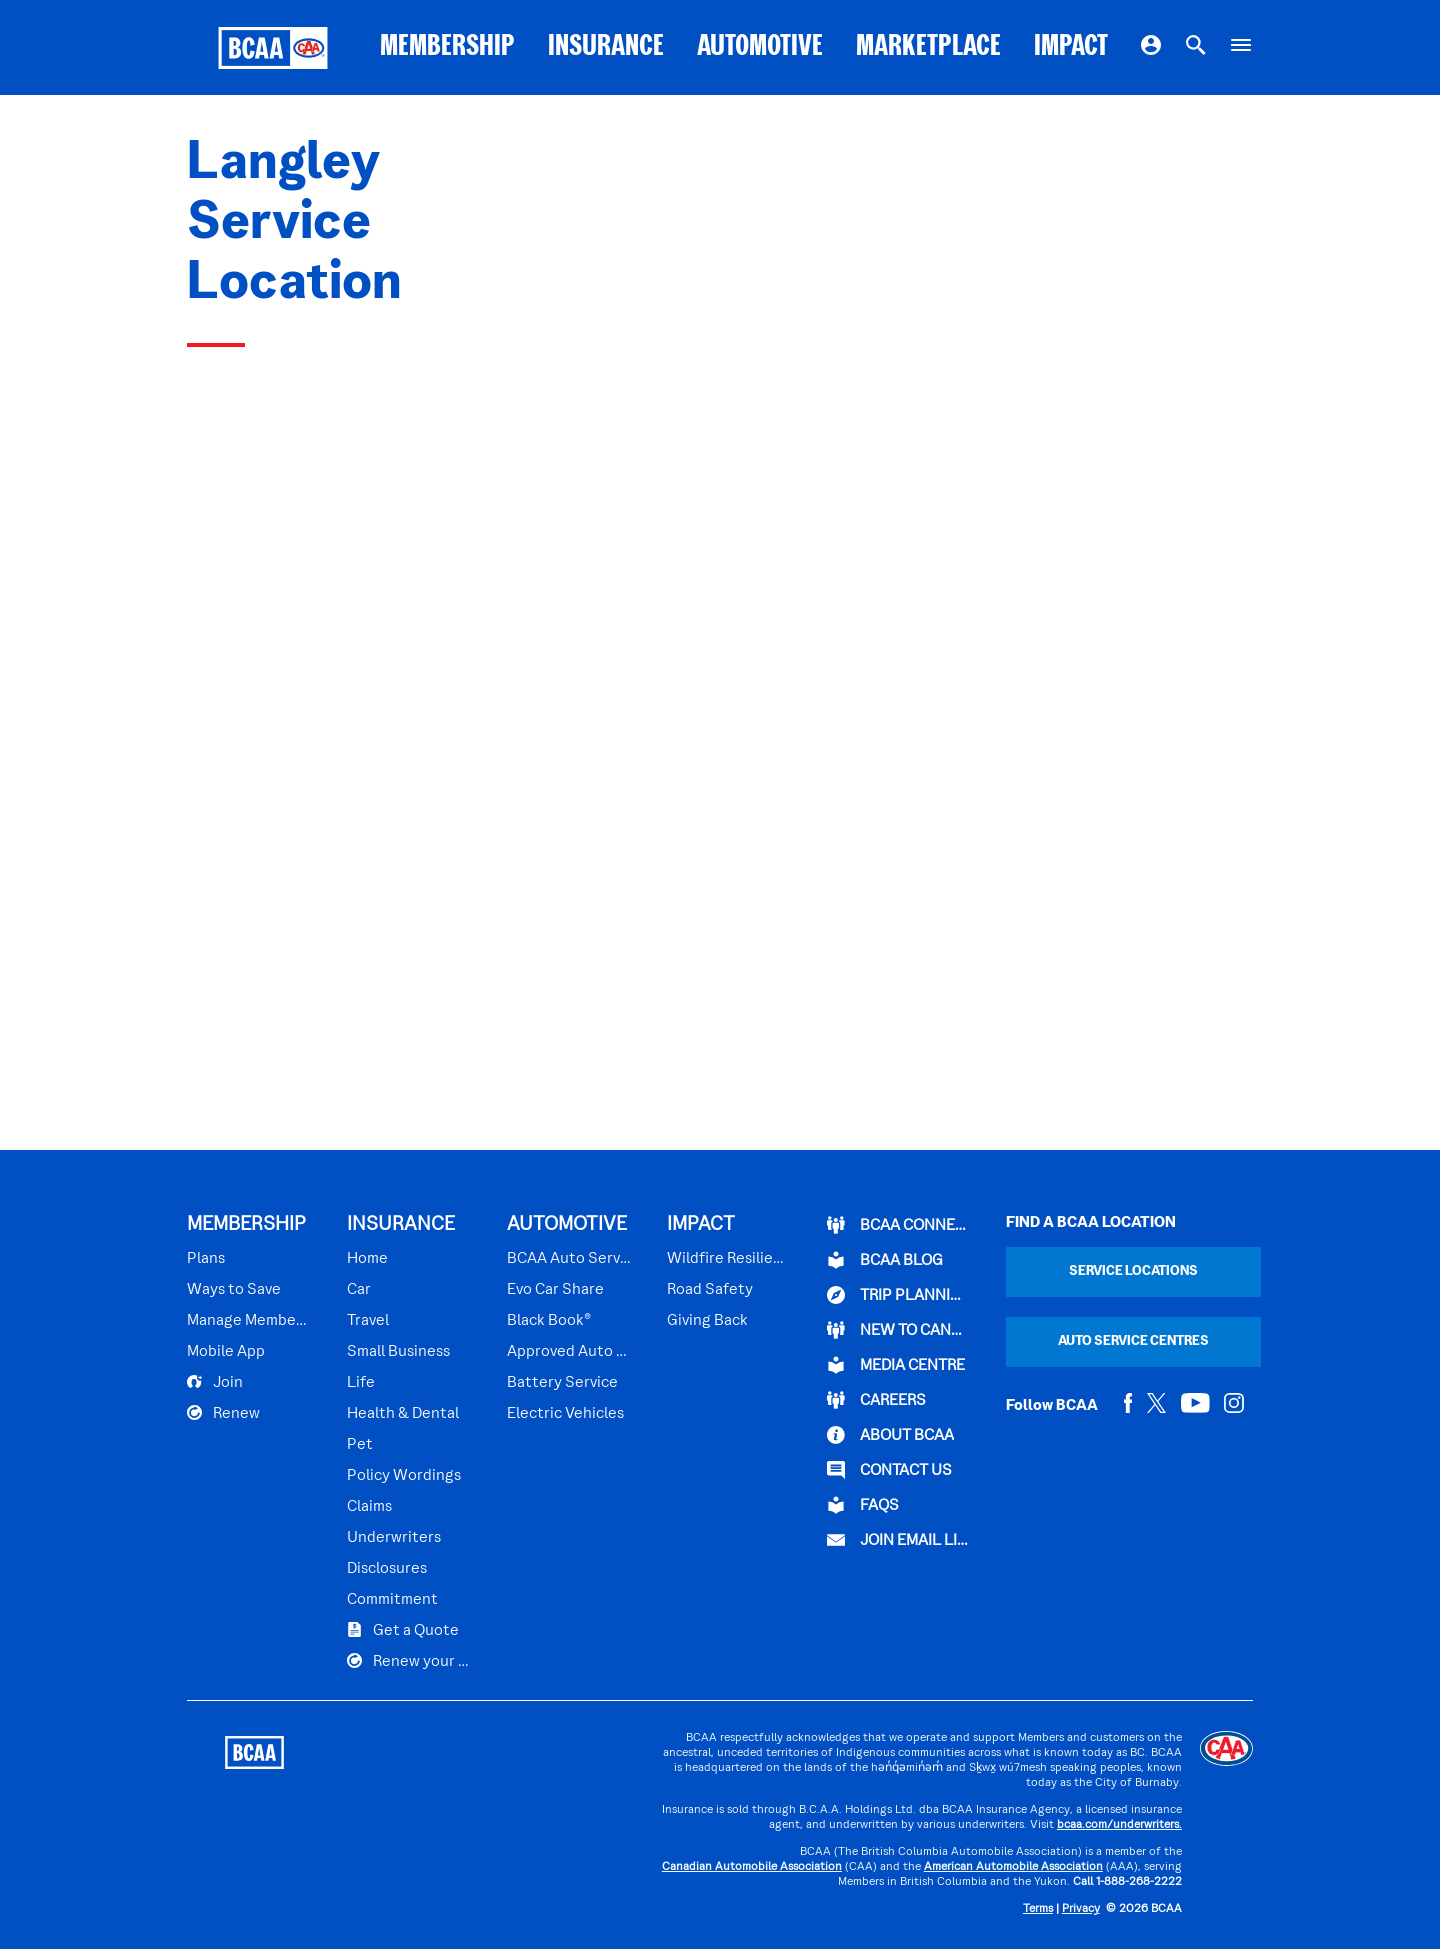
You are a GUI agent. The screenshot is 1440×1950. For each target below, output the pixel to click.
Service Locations (1133, 1271)
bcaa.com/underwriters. (1119, 1825)
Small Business (398, 1352)
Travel (368, 1321)
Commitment (392, 1600)
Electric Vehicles (565, 1414)
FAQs (863, 1505)
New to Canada (899, 1330)
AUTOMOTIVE (760, 47)
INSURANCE (606, 47)
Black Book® (549, 1321)
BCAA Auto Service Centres (570, 1259)
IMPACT (1071, 47)
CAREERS (876, 1400)
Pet (360, 1445)
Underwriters (394, 1538)
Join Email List (899, 1540)
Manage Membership (250, 1321)
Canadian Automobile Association (752, 1867)
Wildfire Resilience (726, 1259)
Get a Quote (403, 1630)
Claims (369, 1507)
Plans (206, 1259)
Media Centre (896, 1365)
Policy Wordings (404, 1476)
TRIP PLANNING (899, 1295)
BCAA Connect (899, 1225)
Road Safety (710, 1290)
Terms (1038, 1909)
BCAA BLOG (885, 1260)
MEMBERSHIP (447, 47)
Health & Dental (403, 1414)
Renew (223, 1413)
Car (359, 1290)
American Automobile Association (1013, 1867)
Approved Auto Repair (570, 1352)
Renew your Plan (410, 1661)
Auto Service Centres (1133, 1341)
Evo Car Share (555, 1290)
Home (367, 1259)
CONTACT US (889, 1470)
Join (215, 1382)
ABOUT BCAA (890, 1435)
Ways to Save (234, 1290)
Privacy (1081, 1909)
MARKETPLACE (928, 47)
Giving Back (707, 1321)
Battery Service (562, 1383)
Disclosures (387, 1569)
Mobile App (226, 1352)
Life (361, 1383)
